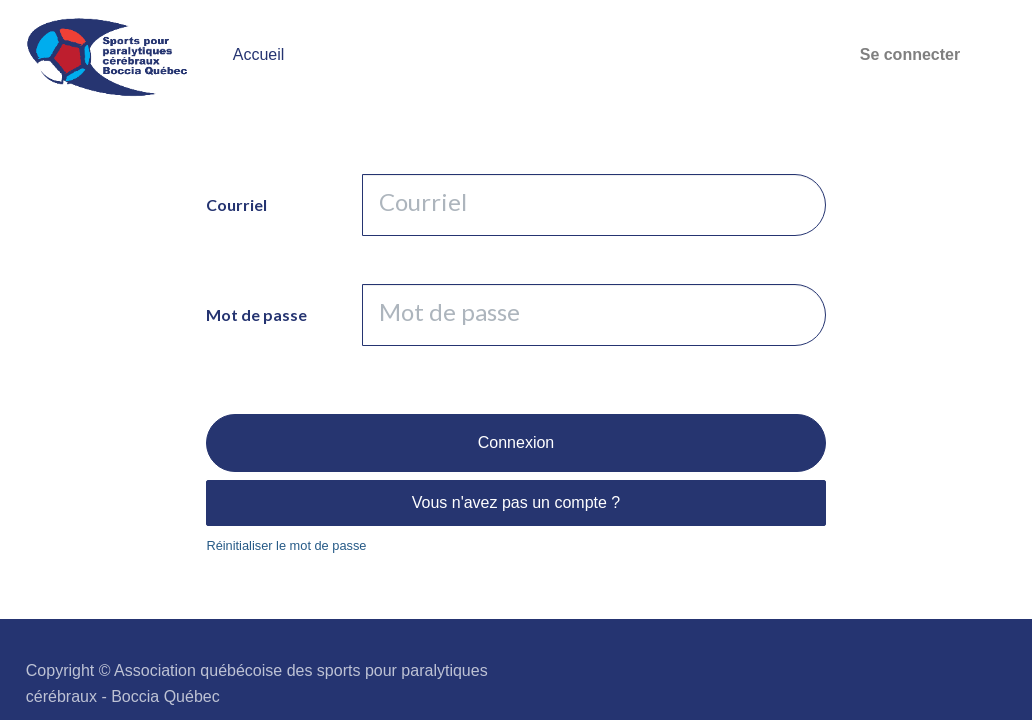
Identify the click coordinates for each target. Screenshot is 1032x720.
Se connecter (910, 54)
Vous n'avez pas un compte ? (516, 502)
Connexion (516, 442)
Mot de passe (256, 314)
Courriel (236, 204)
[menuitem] (259, 55)
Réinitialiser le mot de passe (286, 545)
